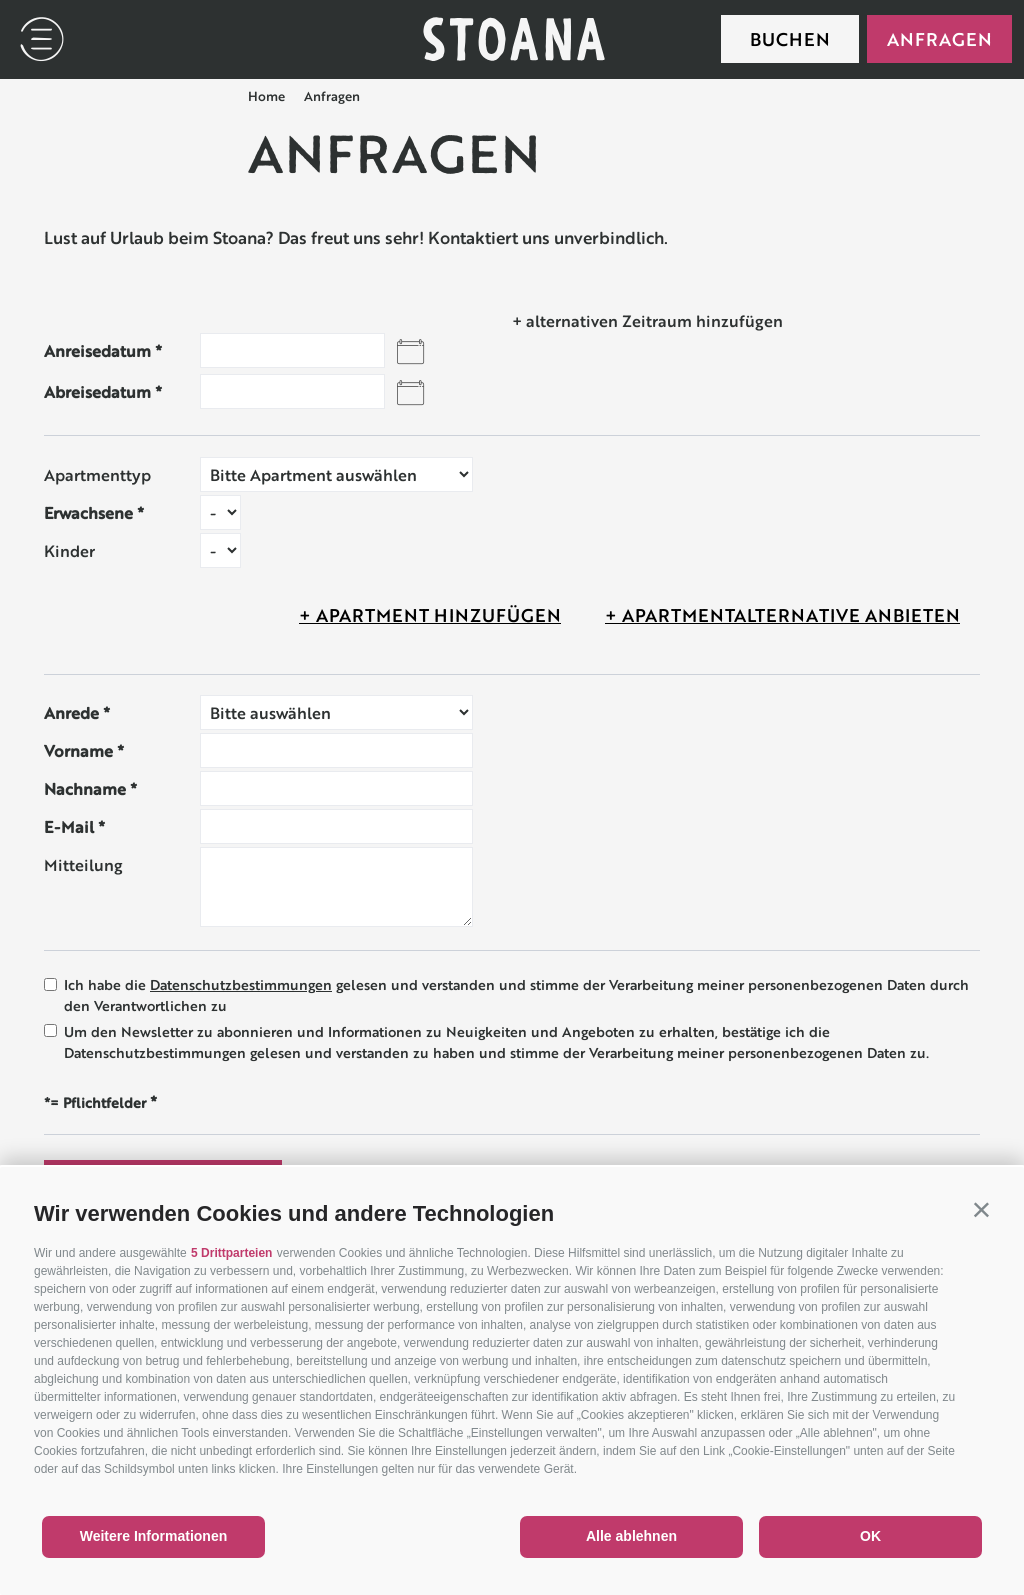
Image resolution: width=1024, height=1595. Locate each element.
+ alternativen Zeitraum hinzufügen (647, 320)
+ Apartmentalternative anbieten (782, 615)
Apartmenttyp (97, 474)
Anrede (71, 712)
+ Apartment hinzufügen (430, 615)
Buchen (790, 39)
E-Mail (69, 826)
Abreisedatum (97, 391)
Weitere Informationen (154, 1536)
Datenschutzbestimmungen (241, 985)
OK (870, 1536)
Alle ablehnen (631, 1536)
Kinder (69, 550)
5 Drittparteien (231, 1253)
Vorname (78, 750)
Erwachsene (88, 512)
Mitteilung (83, 864)
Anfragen (939, 39)
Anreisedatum (97, 350)
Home (266, 96)
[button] (981, 1209)
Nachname (85, 788)
